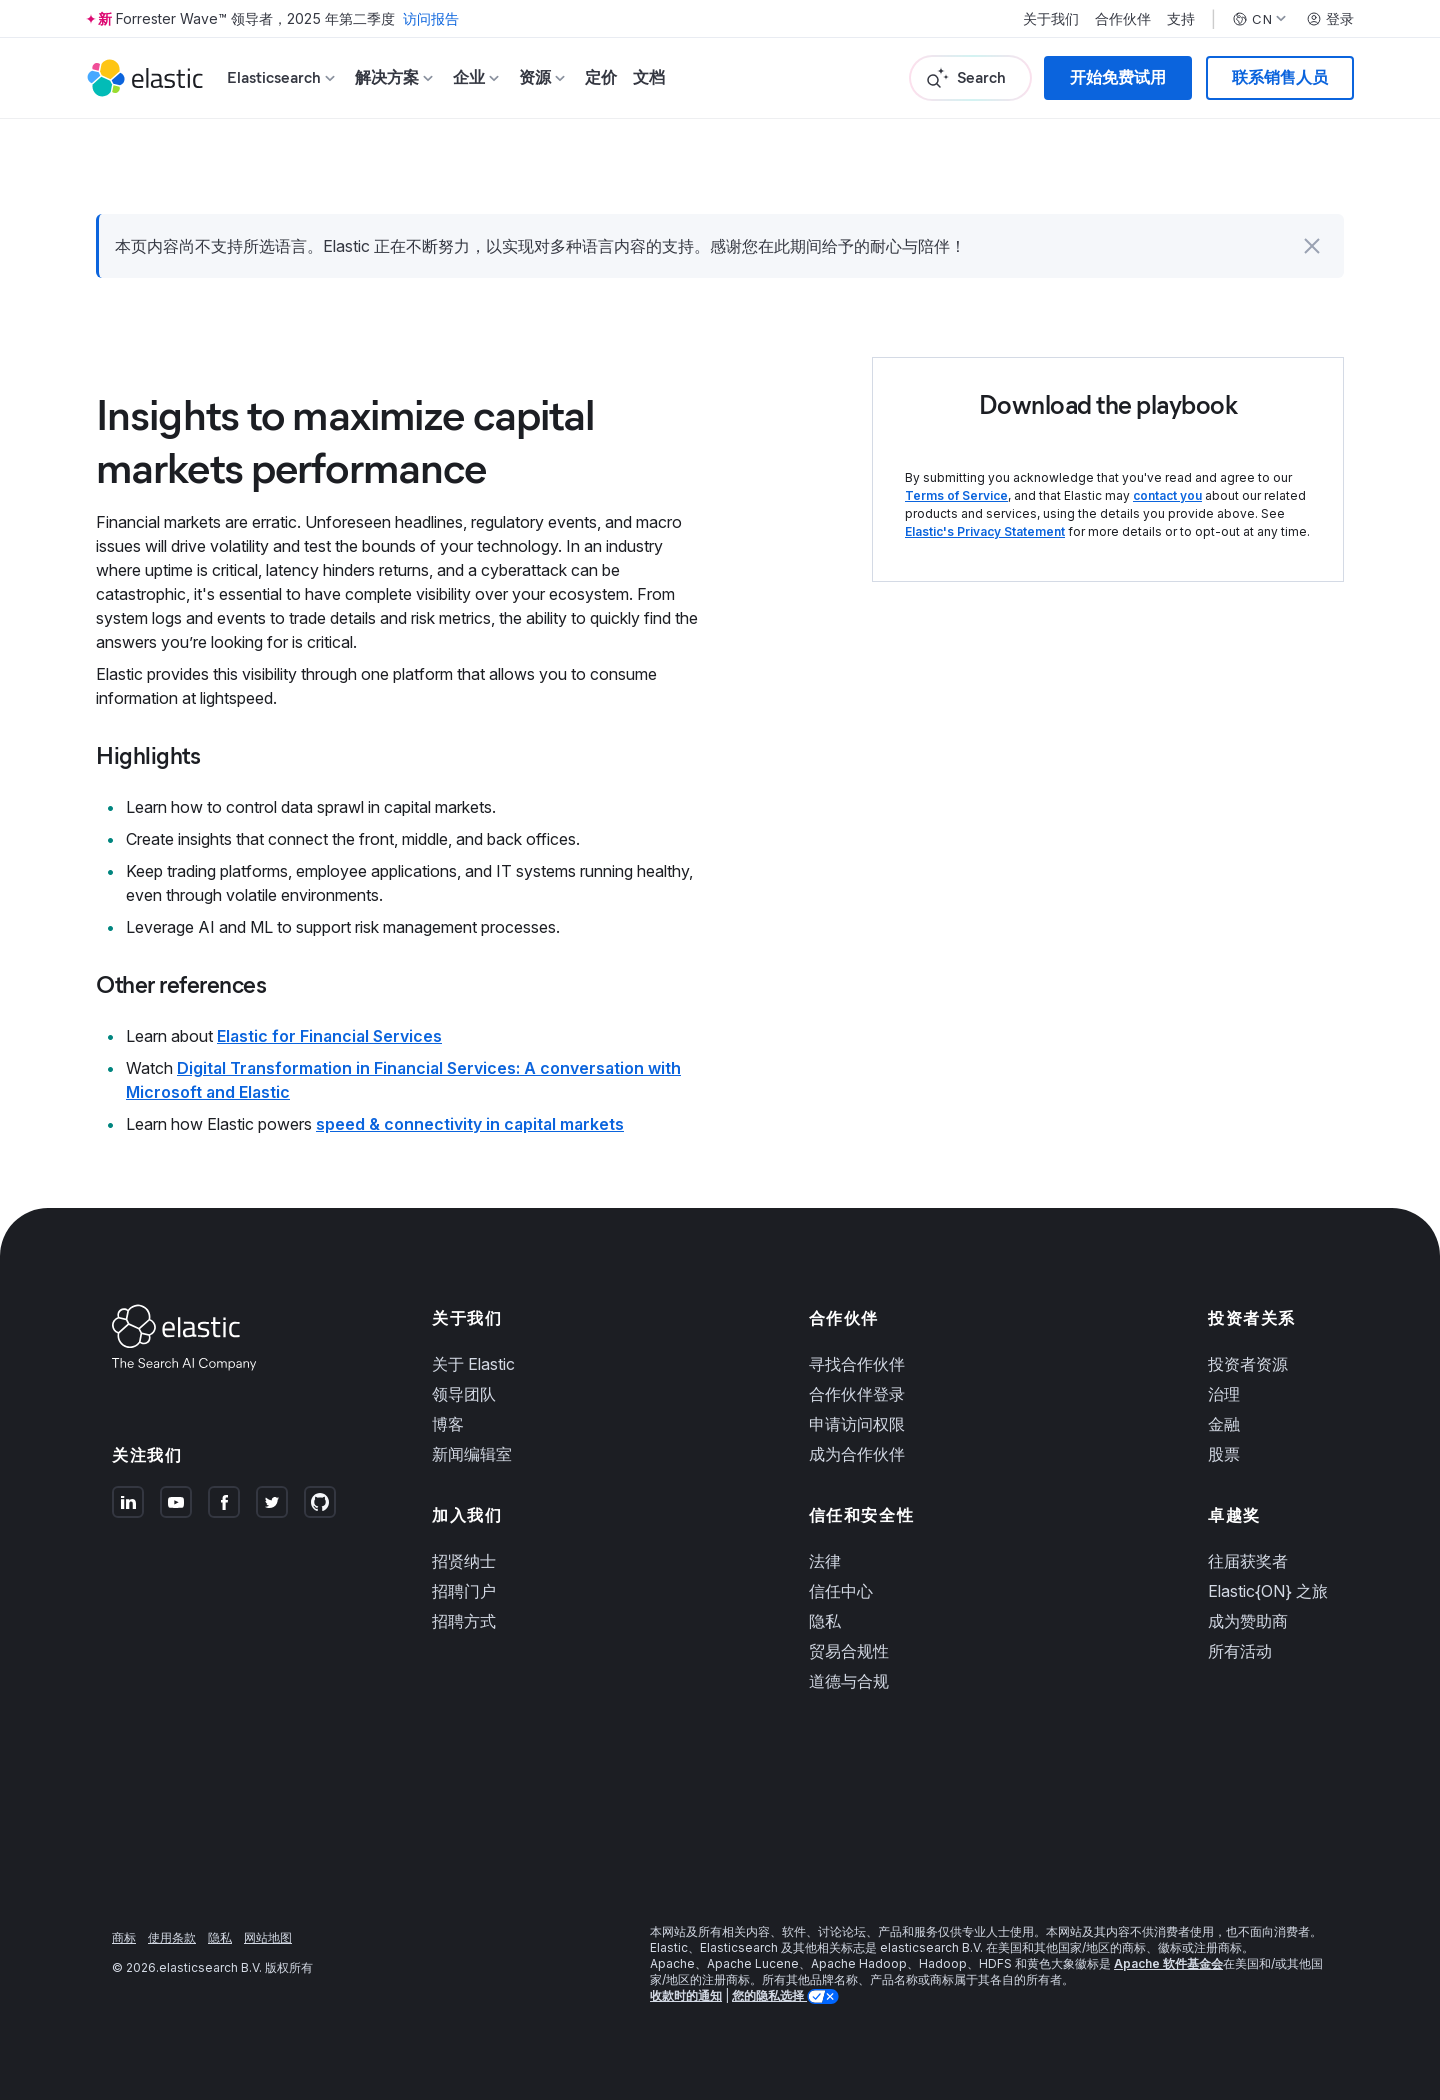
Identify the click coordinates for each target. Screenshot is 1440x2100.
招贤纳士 (464, 1561)
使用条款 (172, 1937)
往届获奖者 (1248, 1561)
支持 (1181, 19)
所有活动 (1240, 1651)
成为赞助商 (1248, 1621)
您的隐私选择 (769, 1995)
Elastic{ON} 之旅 (1268, 1591)
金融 (1224, 1424)
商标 (124, 1937)
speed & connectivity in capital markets (470, 1124)
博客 (448, 1424)
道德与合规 (849, 1681)
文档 (649, 77)
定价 (601, 77)
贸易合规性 (849, 1651)
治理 (1224, 1394)
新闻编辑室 (472, 1454)
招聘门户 (464, 1591)
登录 (1330, 19)
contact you (1167, 495)
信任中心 (841, 1591)
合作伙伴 (1123, 19)
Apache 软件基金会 (1168, 1963)
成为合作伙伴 (857, 1454)
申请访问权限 (857, 1424)
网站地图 (268, 1937)
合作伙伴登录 (857, 1394)
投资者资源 (1248, 1364)
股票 (1224, 1454)
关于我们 (1051, 19)
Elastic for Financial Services (329, 1036)
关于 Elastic (473, 1364)
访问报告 (431, 18)
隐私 (825, 1621)
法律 (825, 1561)
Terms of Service (956, 495)
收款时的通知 (686, 1995)
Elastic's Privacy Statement (985, 531)
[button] (1312, 246)
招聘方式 (464, 1621)
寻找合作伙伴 (857, 1364)
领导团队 (464, 1394)
